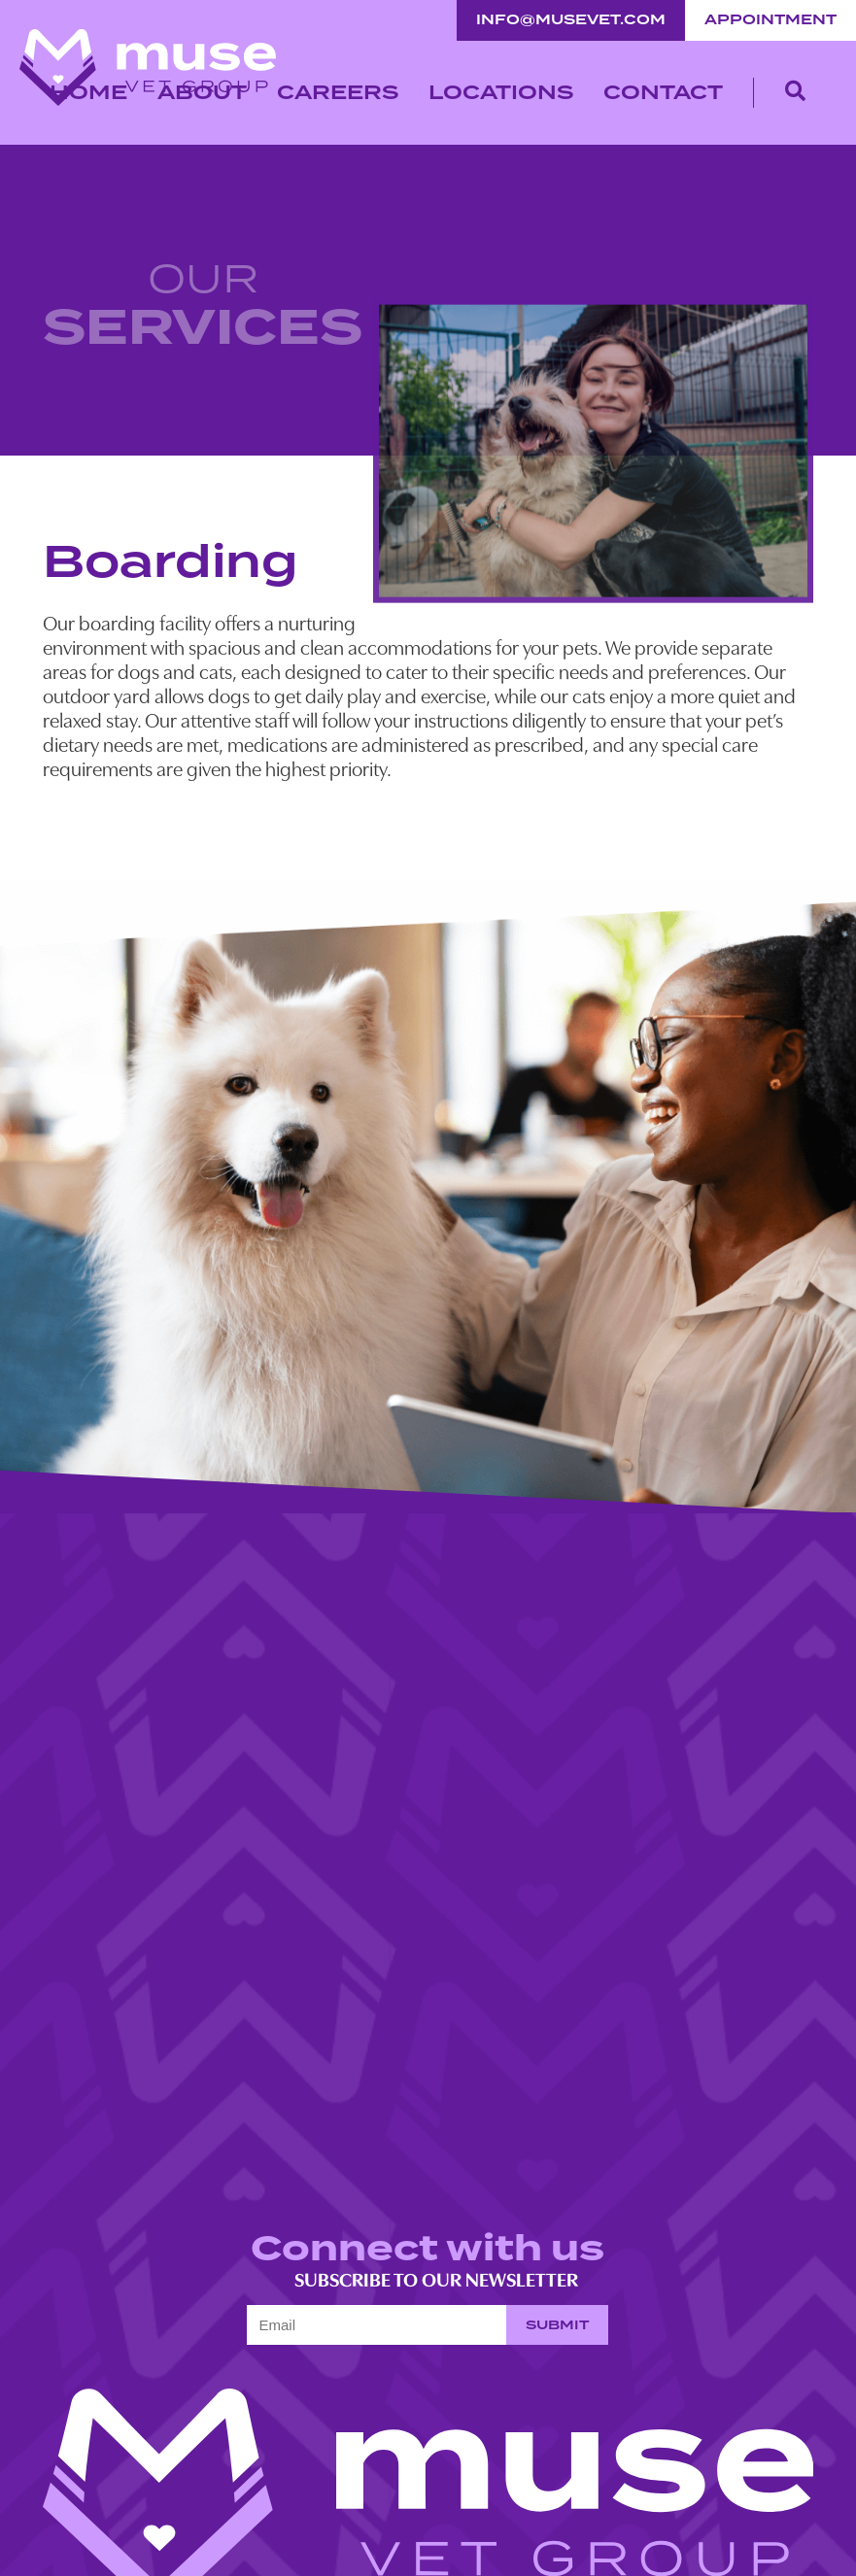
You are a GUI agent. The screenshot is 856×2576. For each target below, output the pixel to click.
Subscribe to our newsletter (424, 2281)
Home (88, 92)
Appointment (770, 19)
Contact (663, 92)
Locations (500, 92)
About (202, 92)
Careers (337, 92)
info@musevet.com (571, 19)
